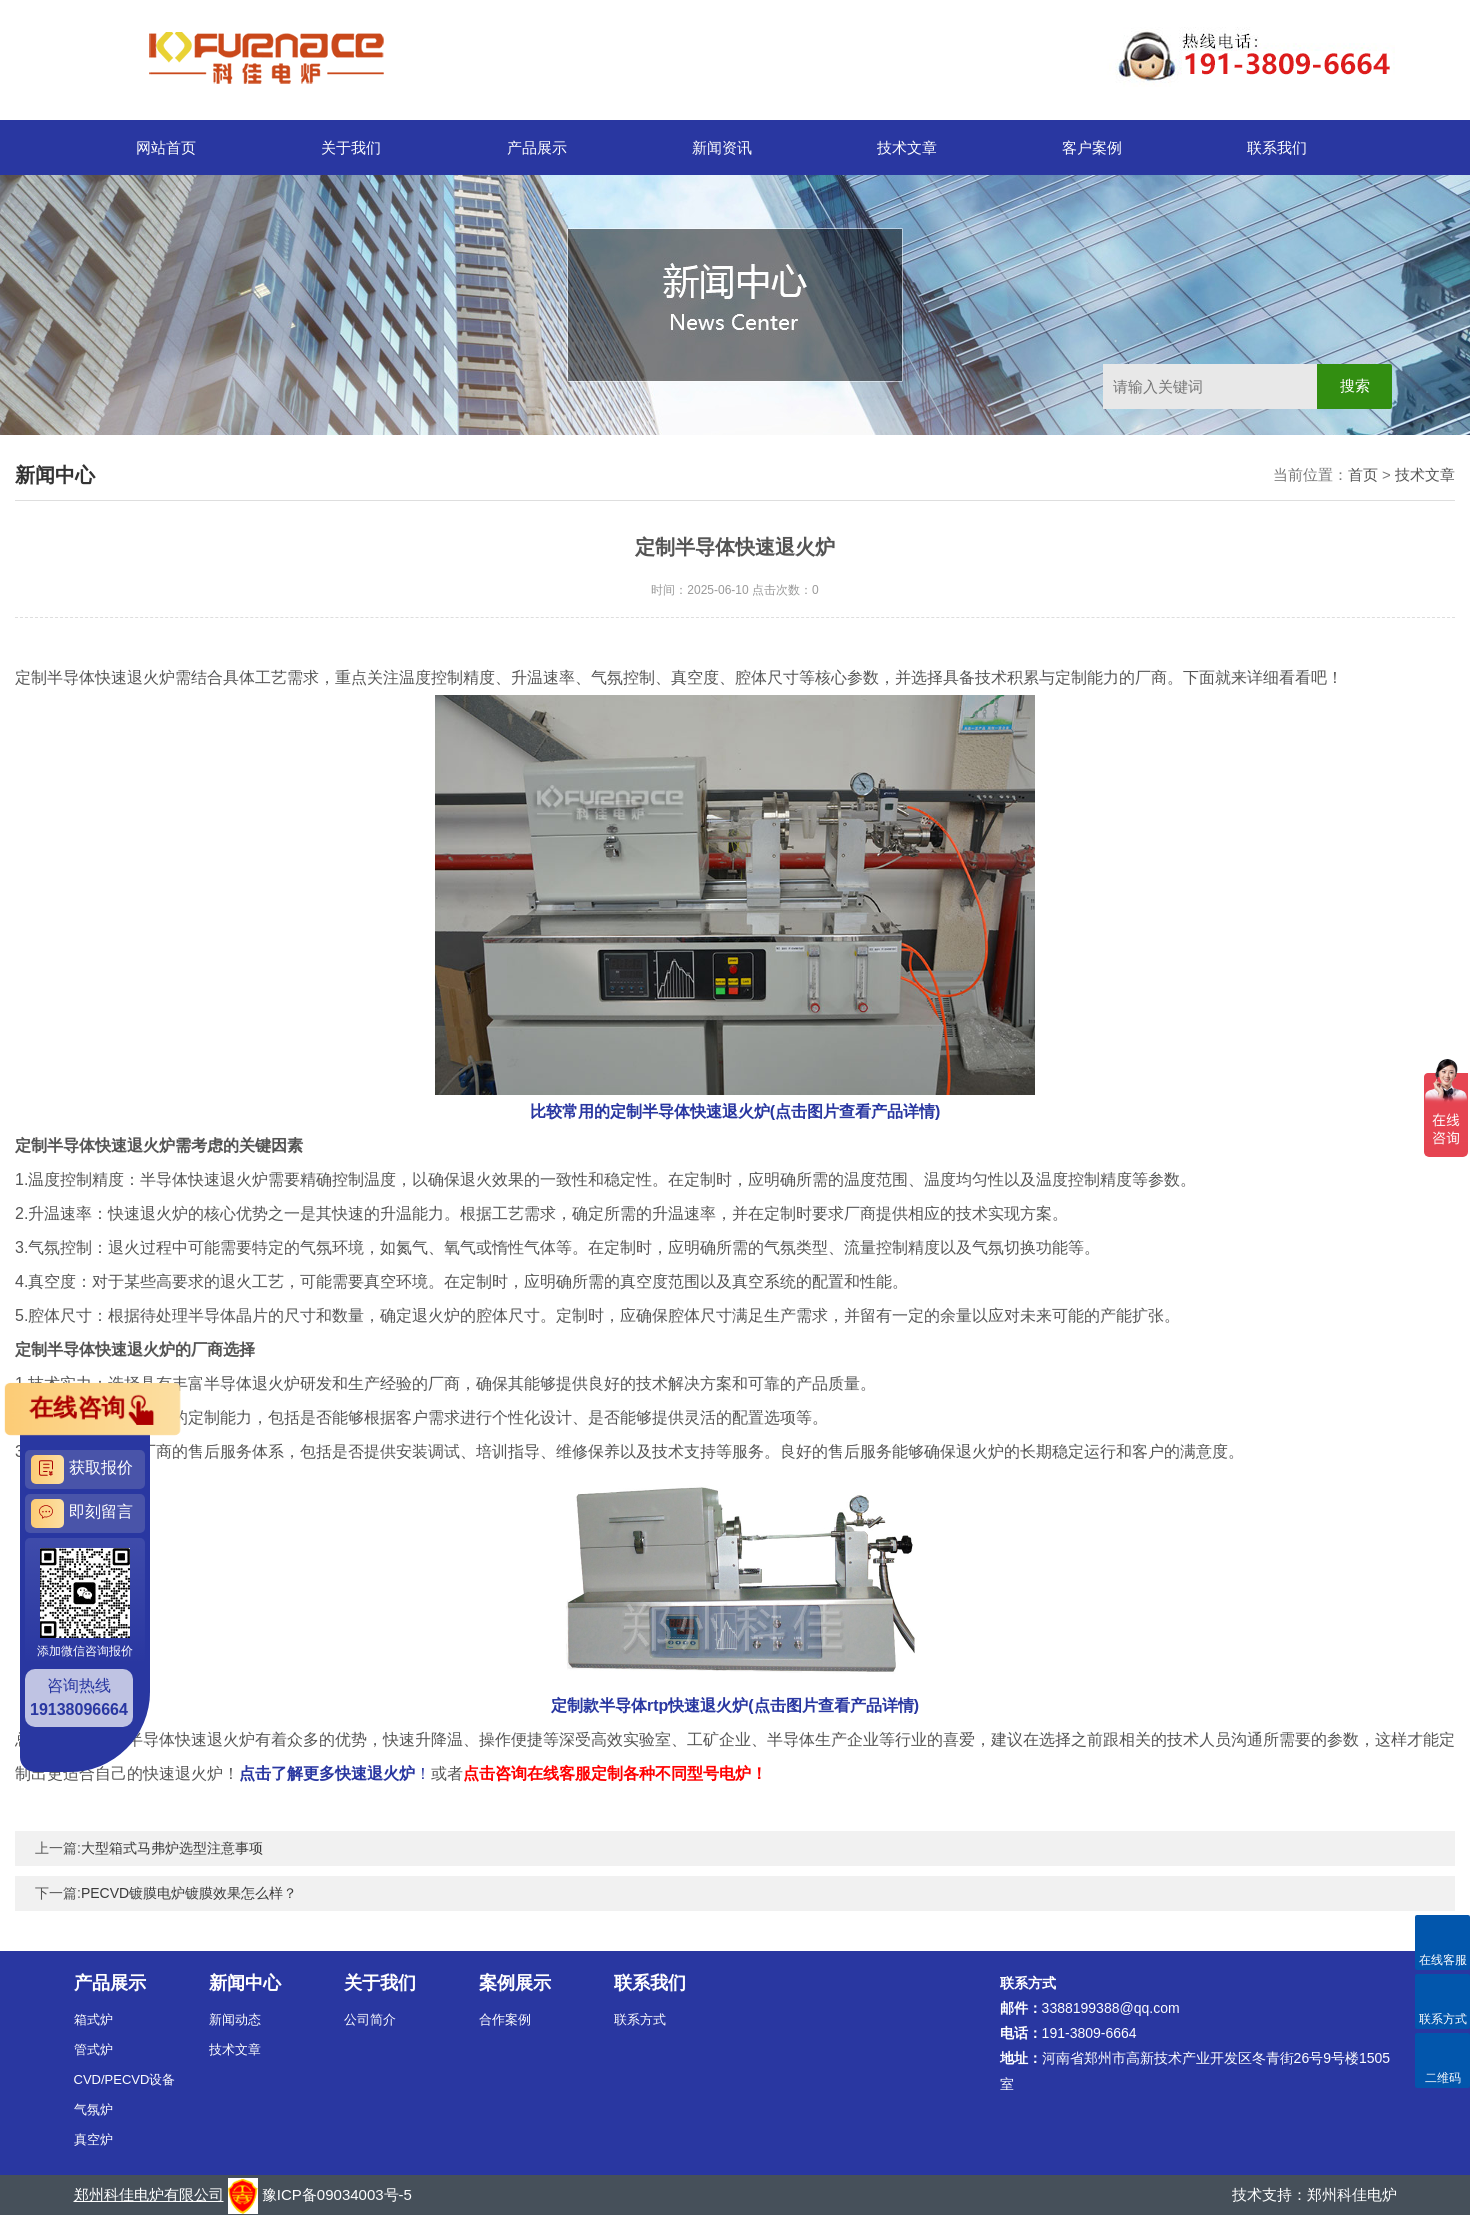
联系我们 (1277, 147)
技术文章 (907, 147)
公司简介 (370, 2019)
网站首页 (166, 147)
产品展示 (537, 147)
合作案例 (505, 2019)
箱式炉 (93, 2019)
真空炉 (93, 2139)
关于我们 (351, 147)
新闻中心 (245, 1983)
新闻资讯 (722, 147)
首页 (1363, 474)
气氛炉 (93, 2109)
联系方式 (640, 2019)
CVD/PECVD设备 (125, 2079)
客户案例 (1092, 147)
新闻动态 (235, 2019)
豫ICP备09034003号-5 (337, 2194)
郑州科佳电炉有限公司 (149, 2194)
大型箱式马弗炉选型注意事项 (172, 1848)
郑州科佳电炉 (1352, 2194)
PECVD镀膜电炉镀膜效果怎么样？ (189, 1893)
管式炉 (93, 2049)
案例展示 (515, 1983)
